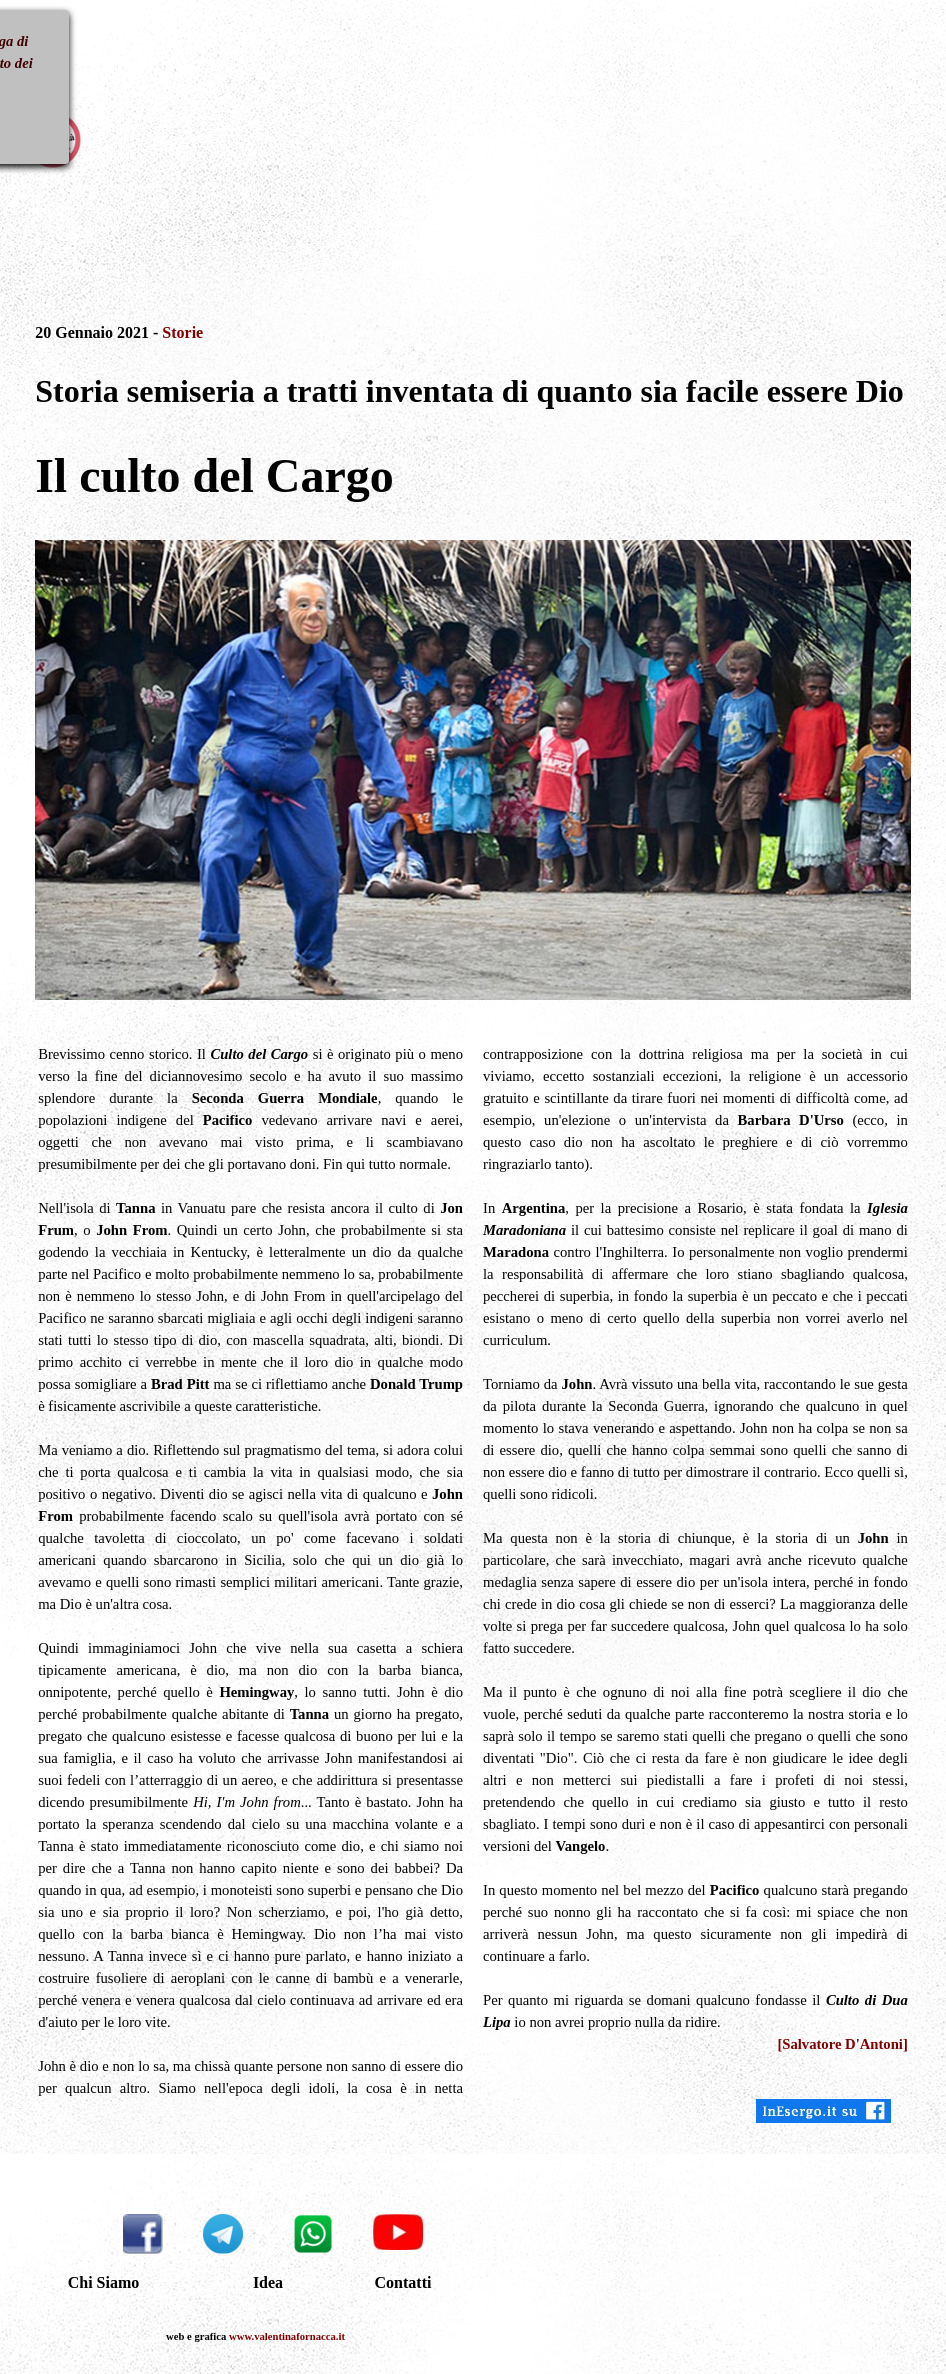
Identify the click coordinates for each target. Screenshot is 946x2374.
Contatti (403, 2282)
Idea (268, 2282)
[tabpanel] (473, 379)
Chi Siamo (104, 2282)
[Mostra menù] (42, 49)
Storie (182, 332)
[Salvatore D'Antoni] (842, 2044)
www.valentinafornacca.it (287, 2336)
